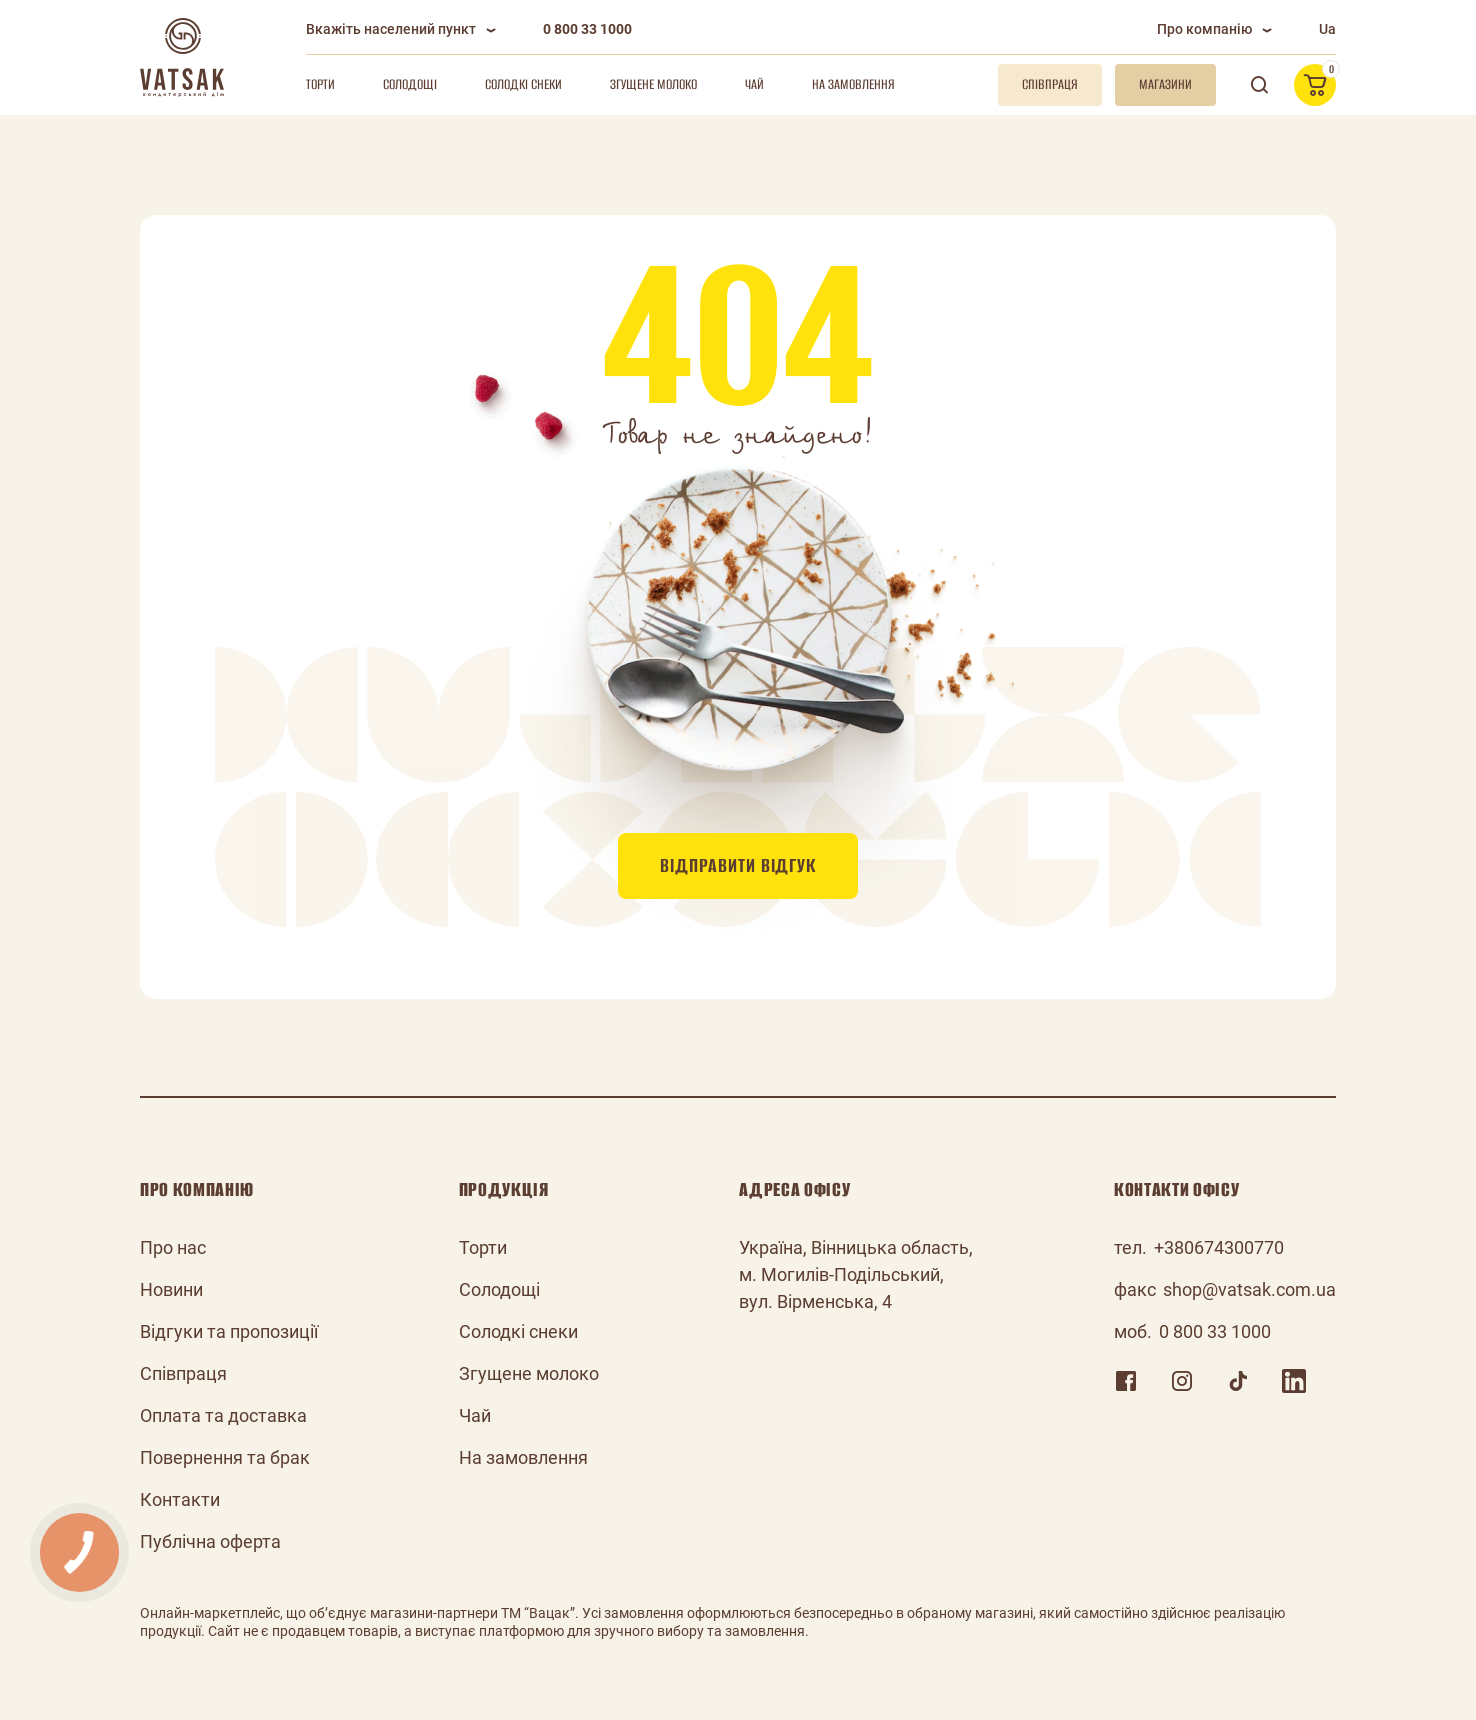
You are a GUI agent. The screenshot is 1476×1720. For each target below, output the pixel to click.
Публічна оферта (210, 1541)
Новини (171, 1289)
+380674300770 (1219, 1247)
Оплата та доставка (223, 1415)
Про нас (173, 1247)
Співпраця (183, 1373)
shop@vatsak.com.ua (1249, 1289)
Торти (320, 84)
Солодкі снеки (523, 84)
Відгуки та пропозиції (229, 1331)
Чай (754, 84)
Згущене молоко (653, 84)
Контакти (180, 1499)
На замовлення (853, 84)
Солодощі (410, 84)
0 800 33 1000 (587, 29)
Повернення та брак (225, 1457)
